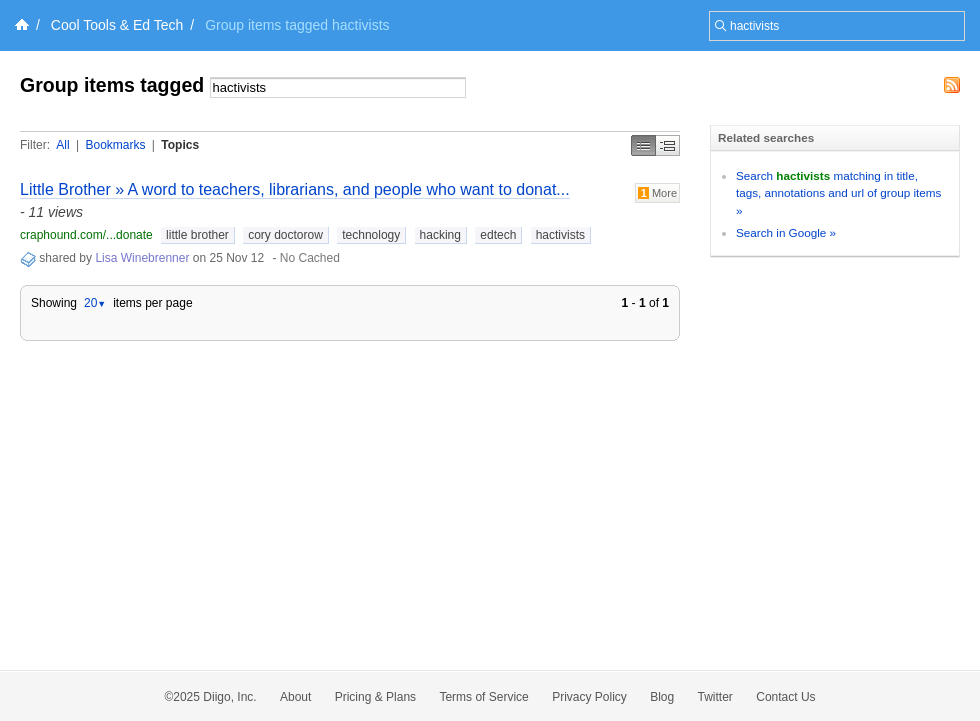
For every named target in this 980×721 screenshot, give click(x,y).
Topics (180, 145)
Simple (643, 145)
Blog (662, 697)
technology (371, 235)
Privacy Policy (589, 697)
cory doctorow (285, 235)
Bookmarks (115, 145)
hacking (440, 235)
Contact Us (785, 697)
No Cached (310, 258)
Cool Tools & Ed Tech (117, 25)
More (657, 193)
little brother (197, 235)
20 (95, 303)
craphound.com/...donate (86, 235)
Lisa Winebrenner (142, 258)
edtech (498, 235)
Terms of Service (483, 697)
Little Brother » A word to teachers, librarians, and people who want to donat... (295, 189)
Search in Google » (786, 232)
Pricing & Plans (375, 697)
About (295, 697)
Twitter (715, 697)
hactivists (560, 235)
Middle (668, 145)
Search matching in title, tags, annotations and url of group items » (838, 193)
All (62, 145)
